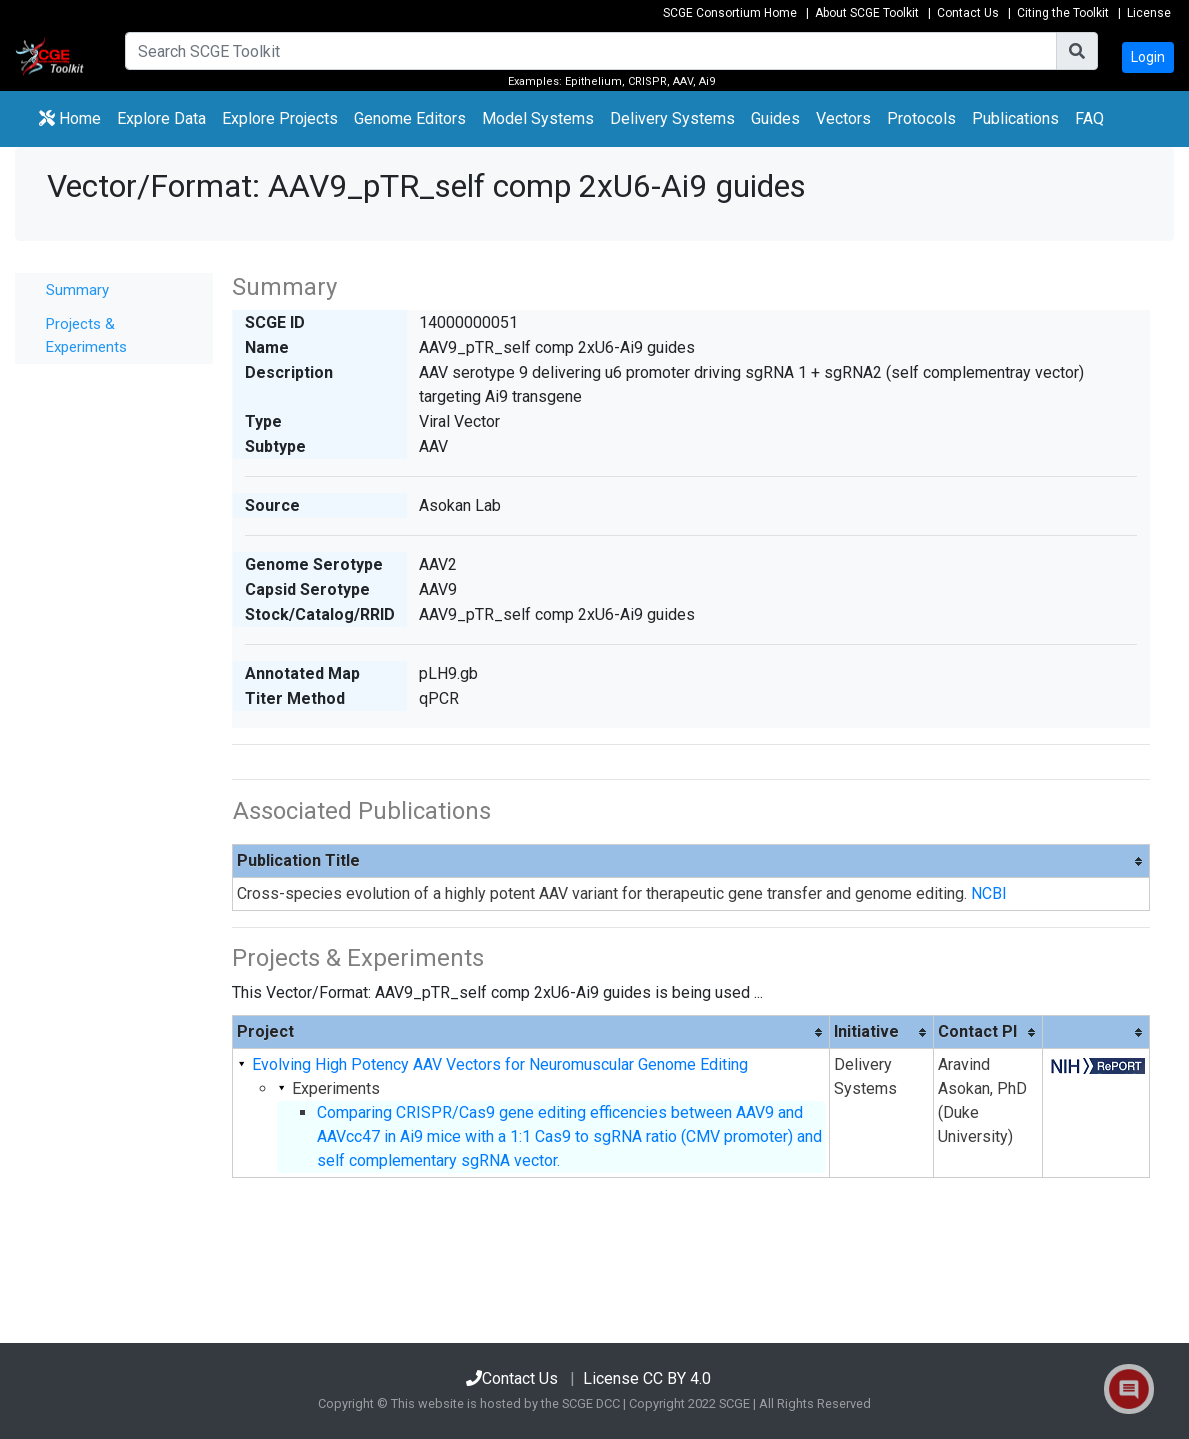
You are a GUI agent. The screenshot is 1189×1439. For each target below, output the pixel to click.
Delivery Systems (672, 118)
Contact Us (968, 13)
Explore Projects (284, 117)
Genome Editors (414, 117)
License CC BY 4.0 (647, 1378)
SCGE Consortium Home (730, 13)
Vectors (843, 118)
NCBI (989, 893)
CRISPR (647, 81)
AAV (683, 81)
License (1149, 13)
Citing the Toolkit (1063, 13)
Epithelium (593, 81)
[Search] (591, 51)
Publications (1015, 118)
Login (1148, 57)
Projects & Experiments (86, 335)
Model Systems (538, 118)
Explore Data (165, 117)
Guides (775, 118)
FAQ (1089, 118)
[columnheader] (691, 861)
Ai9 (707, 81)
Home (70, 118)
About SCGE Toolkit (867, 13)
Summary (77, 290)
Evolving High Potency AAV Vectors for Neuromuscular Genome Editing (500, 1064)
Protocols (921, 118)
